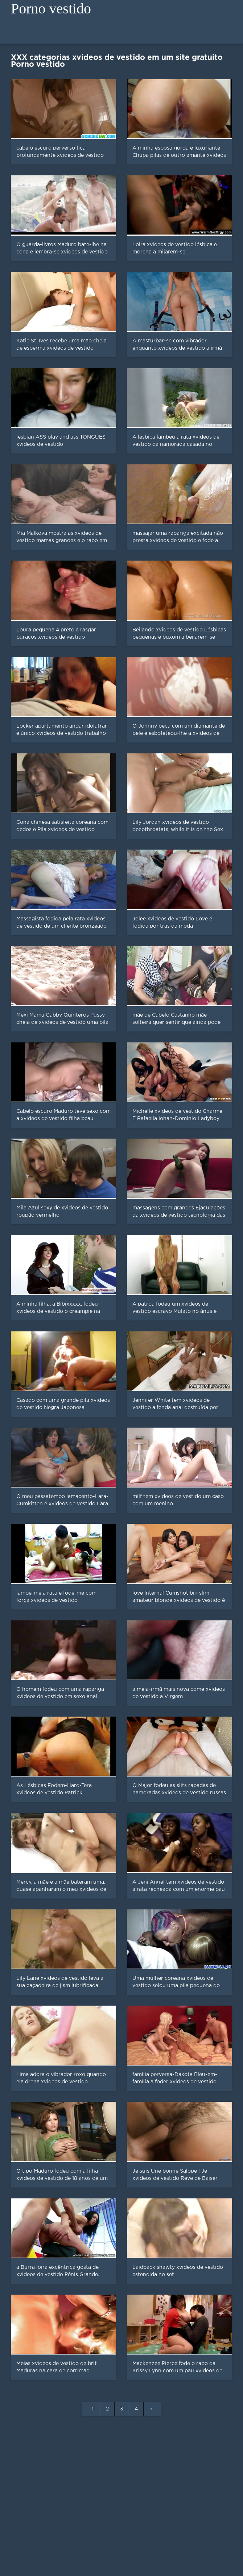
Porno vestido (51, 8)
